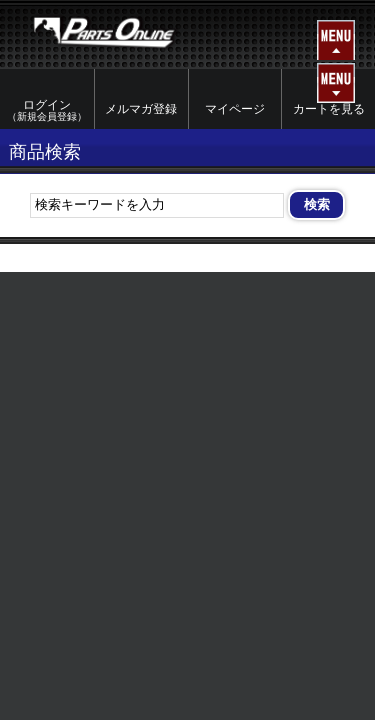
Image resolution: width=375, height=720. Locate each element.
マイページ (235, 109)
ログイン (47, 110)
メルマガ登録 (141, 109)
